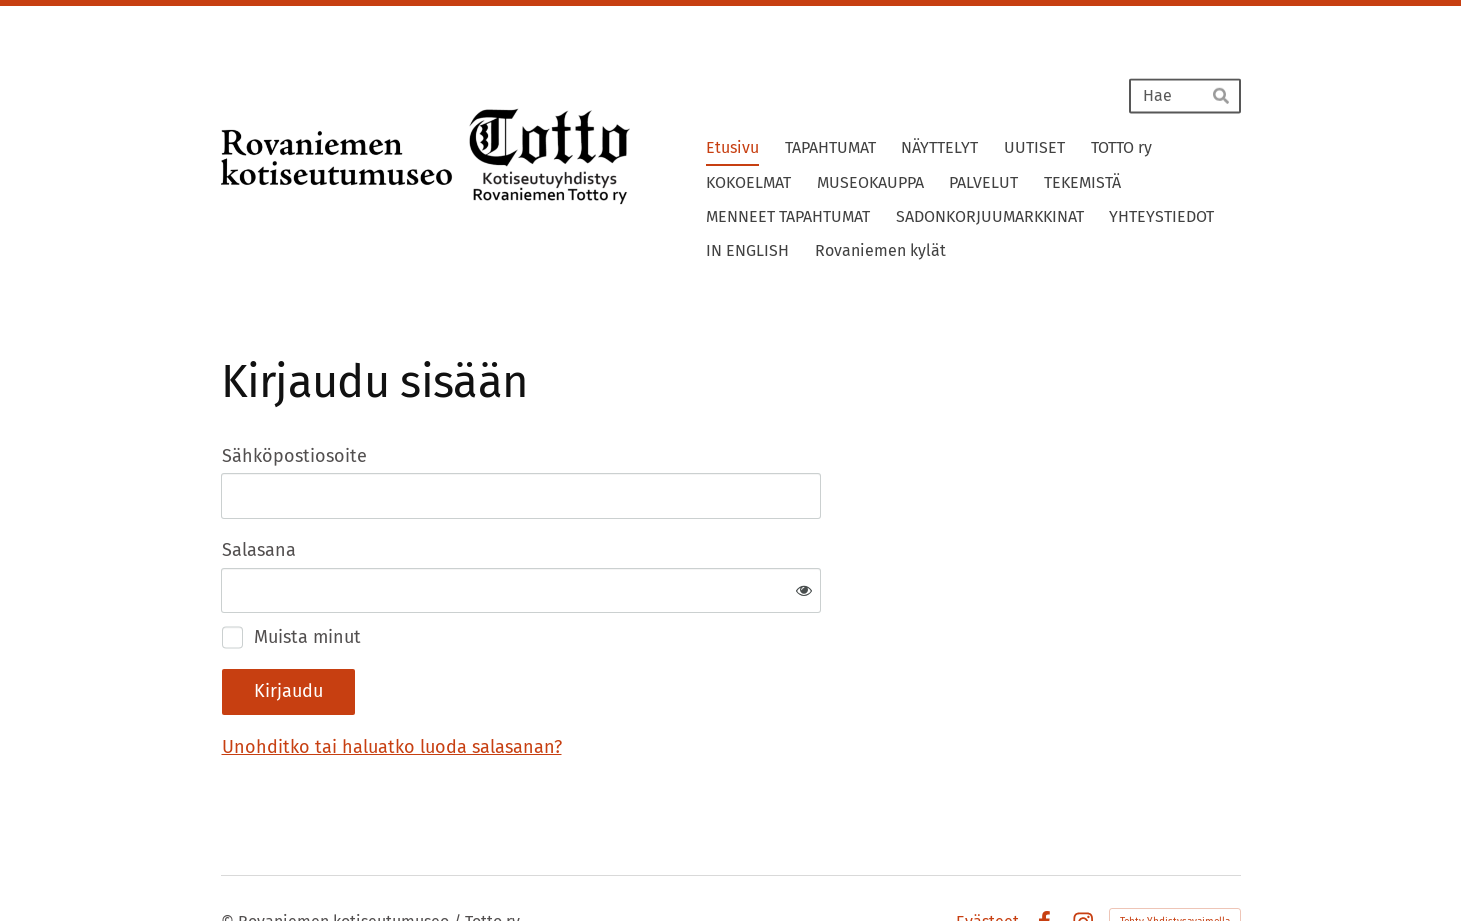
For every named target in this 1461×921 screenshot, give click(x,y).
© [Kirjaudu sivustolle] (229, 855)
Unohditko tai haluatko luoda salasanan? (608, 681)
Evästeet (987, 856)
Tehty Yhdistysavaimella (1175, 856)
